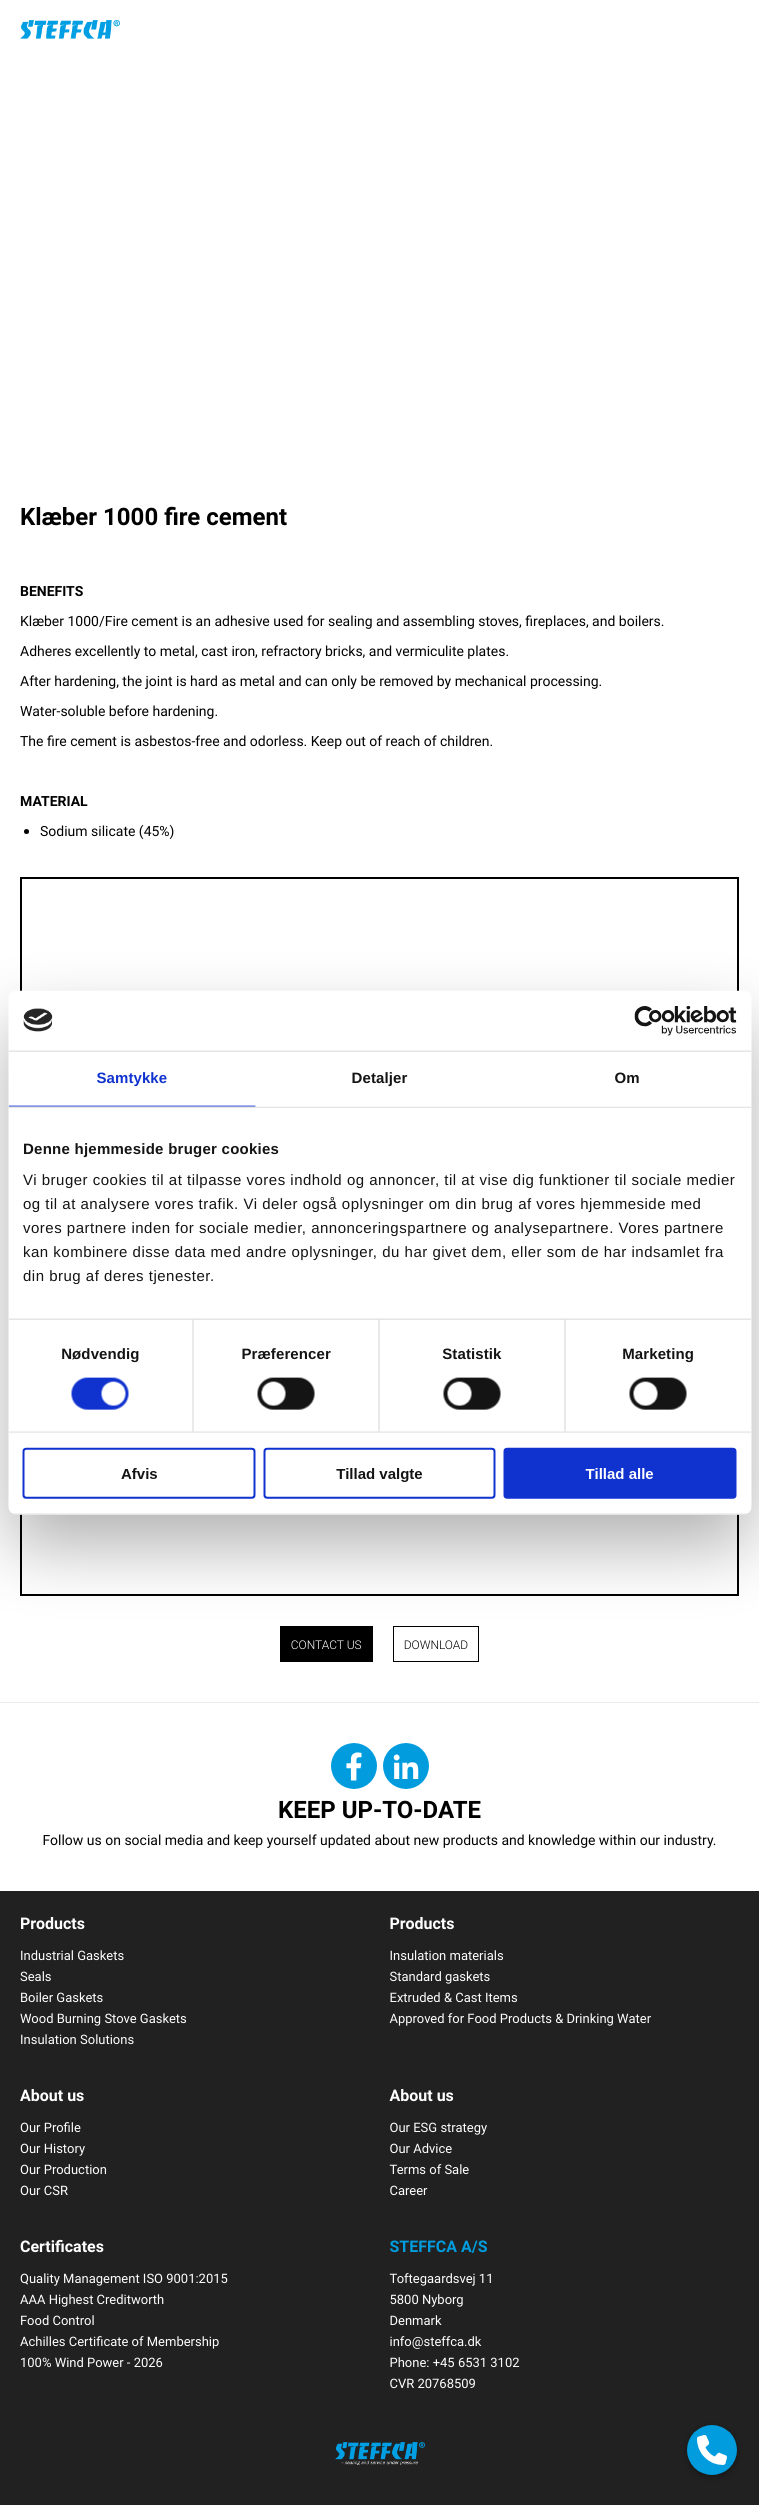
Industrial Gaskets (72, 1955)
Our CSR (44, 2190)
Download (436, 1645)
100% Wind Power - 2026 (91, 2362)
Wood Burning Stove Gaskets (103, 2018)
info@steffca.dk (436, 2341)
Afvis (139, 1473)
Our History (52, 2148)
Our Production (63, 2169)
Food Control (57, 2320)
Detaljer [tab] (380, 1077)
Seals (36, 1976)
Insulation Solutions (77, 2039)
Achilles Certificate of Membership (119, 2341)
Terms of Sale (430, 2169)
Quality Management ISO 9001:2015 (124, 2278)
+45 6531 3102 (476, 2362)
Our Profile (50, 2127)
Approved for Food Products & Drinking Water (521, 2018)
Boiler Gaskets (61, 1997)
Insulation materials (447, 1955)
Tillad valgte (379, 1473)
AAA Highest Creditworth (92, 2299)
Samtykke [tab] (131, 1077)
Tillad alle (620, 1473)
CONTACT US (326, 1645)
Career (409, 2190)
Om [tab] (627, 1077)
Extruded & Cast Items (454, 1997)
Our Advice (421, 2148)
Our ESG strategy (439, 2127)
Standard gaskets (440, 1976)
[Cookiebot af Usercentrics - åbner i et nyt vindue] (648, 1020)
